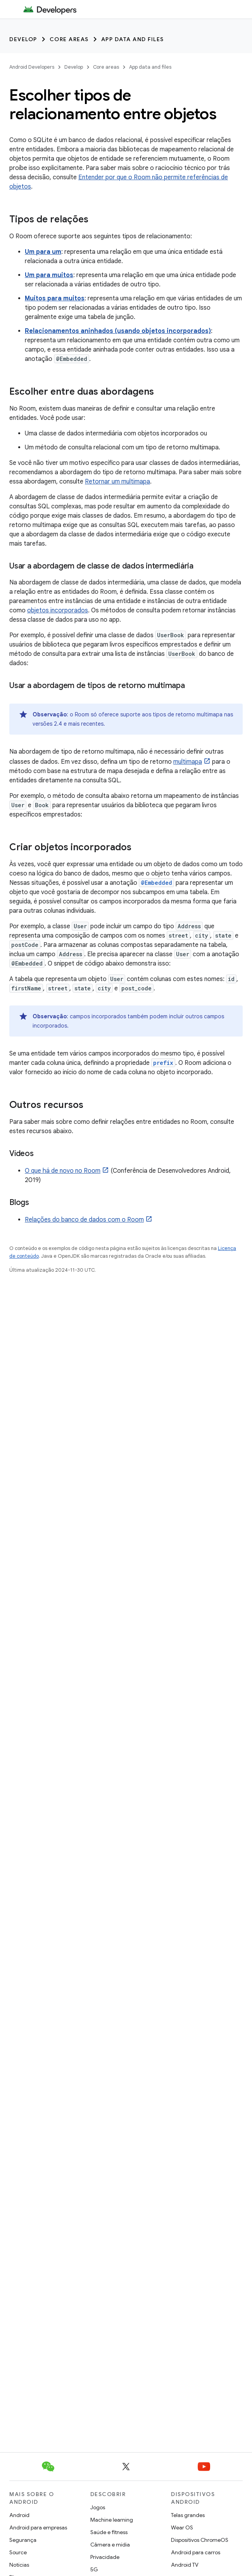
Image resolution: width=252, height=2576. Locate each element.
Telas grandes (188, 2515)
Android (19, 2515)
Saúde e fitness (109, 2532)
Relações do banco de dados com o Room (84, 1220)
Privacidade (104, 2556)
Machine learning (111, 2519)
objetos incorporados (57, 610)
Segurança (22, 2539)
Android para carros (195, 2552)
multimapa (187, 762)
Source (18, 2552)
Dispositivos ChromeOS (199, 2539)
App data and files (132, 39)
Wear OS (182, 2527)
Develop (23, 39)
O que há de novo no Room (62, 1171)
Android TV (184, 2564)
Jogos (97, 2507)
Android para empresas (38, 2527)
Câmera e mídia (110, 2544)
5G (94, 2569)
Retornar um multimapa (117, 481)
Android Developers (31, 67)
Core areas (69, 39)
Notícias (19, 2564)
